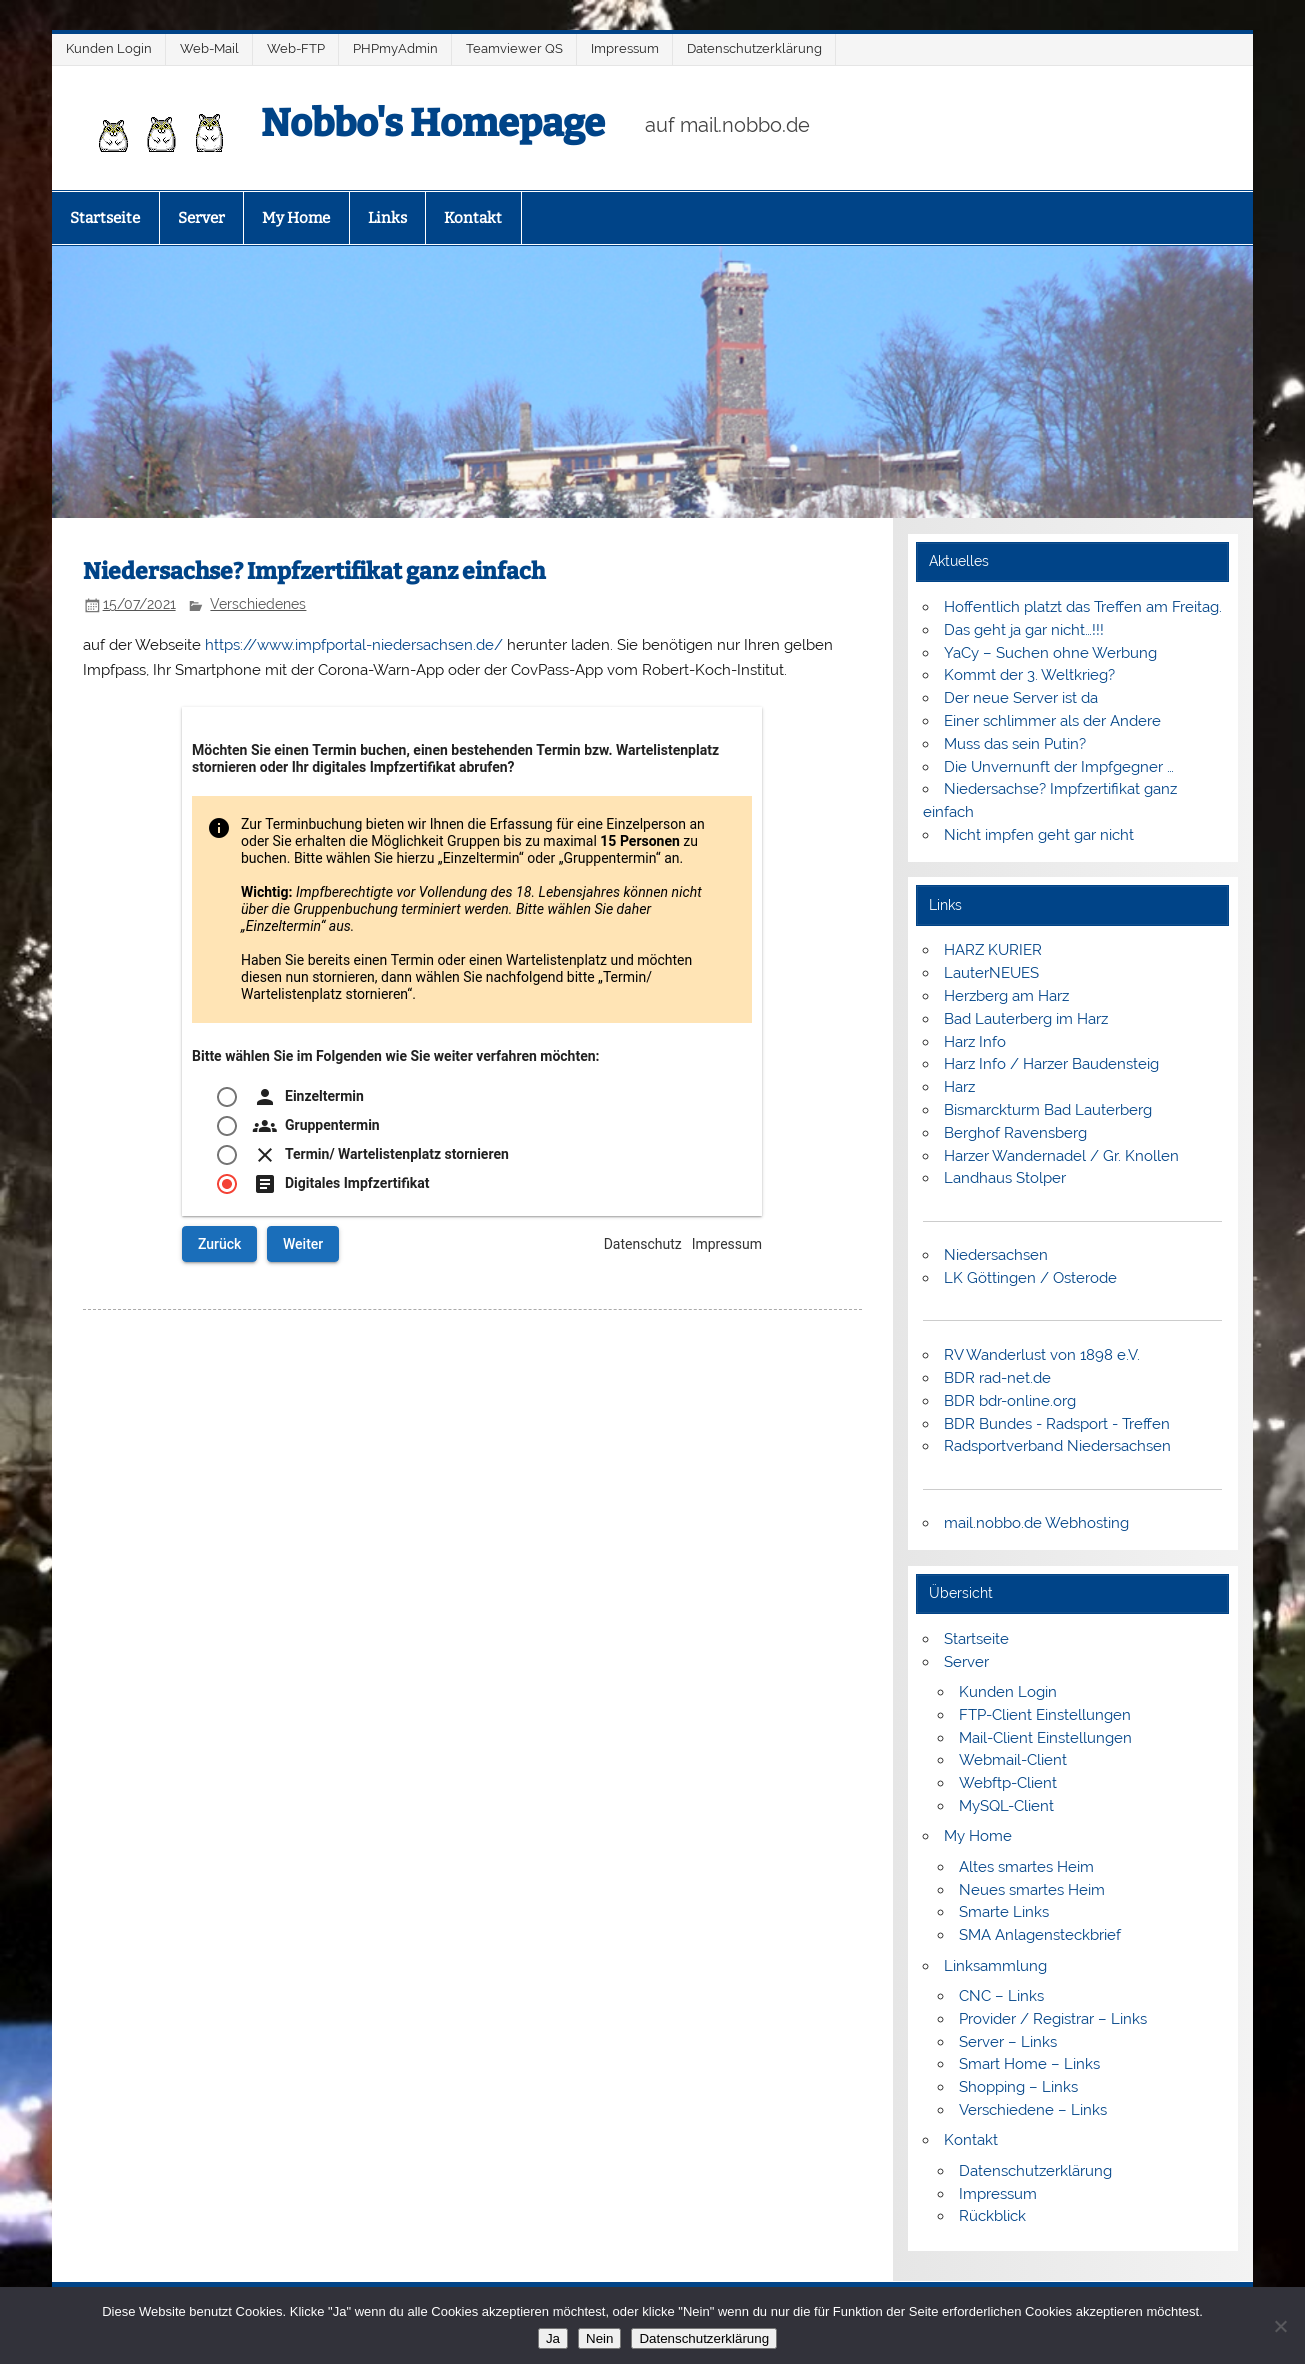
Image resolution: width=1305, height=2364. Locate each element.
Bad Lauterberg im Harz (1026, 1019)
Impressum (625, 48)
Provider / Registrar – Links (1053, 2019)
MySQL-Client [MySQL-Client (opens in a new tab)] (1006, 1806)
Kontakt (473, 218)
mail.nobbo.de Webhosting (1036, 1523)
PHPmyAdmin (395, 48)
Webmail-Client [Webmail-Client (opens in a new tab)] (1013, 1760)
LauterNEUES (991, 973)
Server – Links (1008, 2042)
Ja (553, 2338)
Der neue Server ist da (1021, 698)
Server (201, 218)
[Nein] (1280, 2326)
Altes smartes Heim (1026, 1867)
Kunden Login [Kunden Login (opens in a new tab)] (1008, 1692)
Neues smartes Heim (1032, 1890)
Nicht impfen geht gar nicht (1039, 835)
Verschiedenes (258, 604)
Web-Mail (209, 48)
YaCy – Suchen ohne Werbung (1050, 653)
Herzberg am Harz (1006, 996)
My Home (296, 218)
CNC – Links (1001, 1996)
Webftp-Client (1008, 1783)
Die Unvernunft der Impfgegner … (1059, 767)
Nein (599, 2338)
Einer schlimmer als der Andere (1052, 721)
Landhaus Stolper (1005, 1178)
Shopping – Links (1018, 2087)
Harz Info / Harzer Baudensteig (1051, 1064)
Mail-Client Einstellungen (1045, 1738)
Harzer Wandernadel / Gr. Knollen (1061, 1156)
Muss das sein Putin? (1015, 744)
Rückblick (992, 2216)
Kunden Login (109, 48)
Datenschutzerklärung (754, 48)
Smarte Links (1004, 1912)
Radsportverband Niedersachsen (1057, 1446)
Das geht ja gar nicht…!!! (1024, 630)
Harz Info (975, 1042)
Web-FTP (296, 48)
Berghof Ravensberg (1015, 1133)
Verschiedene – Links (1033, 2110)
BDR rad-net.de (997, 1378)
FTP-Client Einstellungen (1045, 1715)
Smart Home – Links (1029, 2064)
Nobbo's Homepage (433, 123)
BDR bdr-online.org (1010, 1401)
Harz (959, 1087)
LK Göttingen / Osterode (1030, 1278)
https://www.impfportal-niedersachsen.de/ (354, 645)
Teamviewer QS (514, 48)
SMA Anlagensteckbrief (1040, 1935)
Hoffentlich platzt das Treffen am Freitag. (1083, 607)
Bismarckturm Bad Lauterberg (1048, 1110)
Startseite (105, 218)
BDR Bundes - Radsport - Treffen (1057, 1424)
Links (387, 218)
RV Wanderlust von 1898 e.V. (1042, 1355)
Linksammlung (995, 1966)
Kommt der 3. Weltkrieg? (1029, 675)
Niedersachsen (996, 1255)
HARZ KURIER (993, 950)
